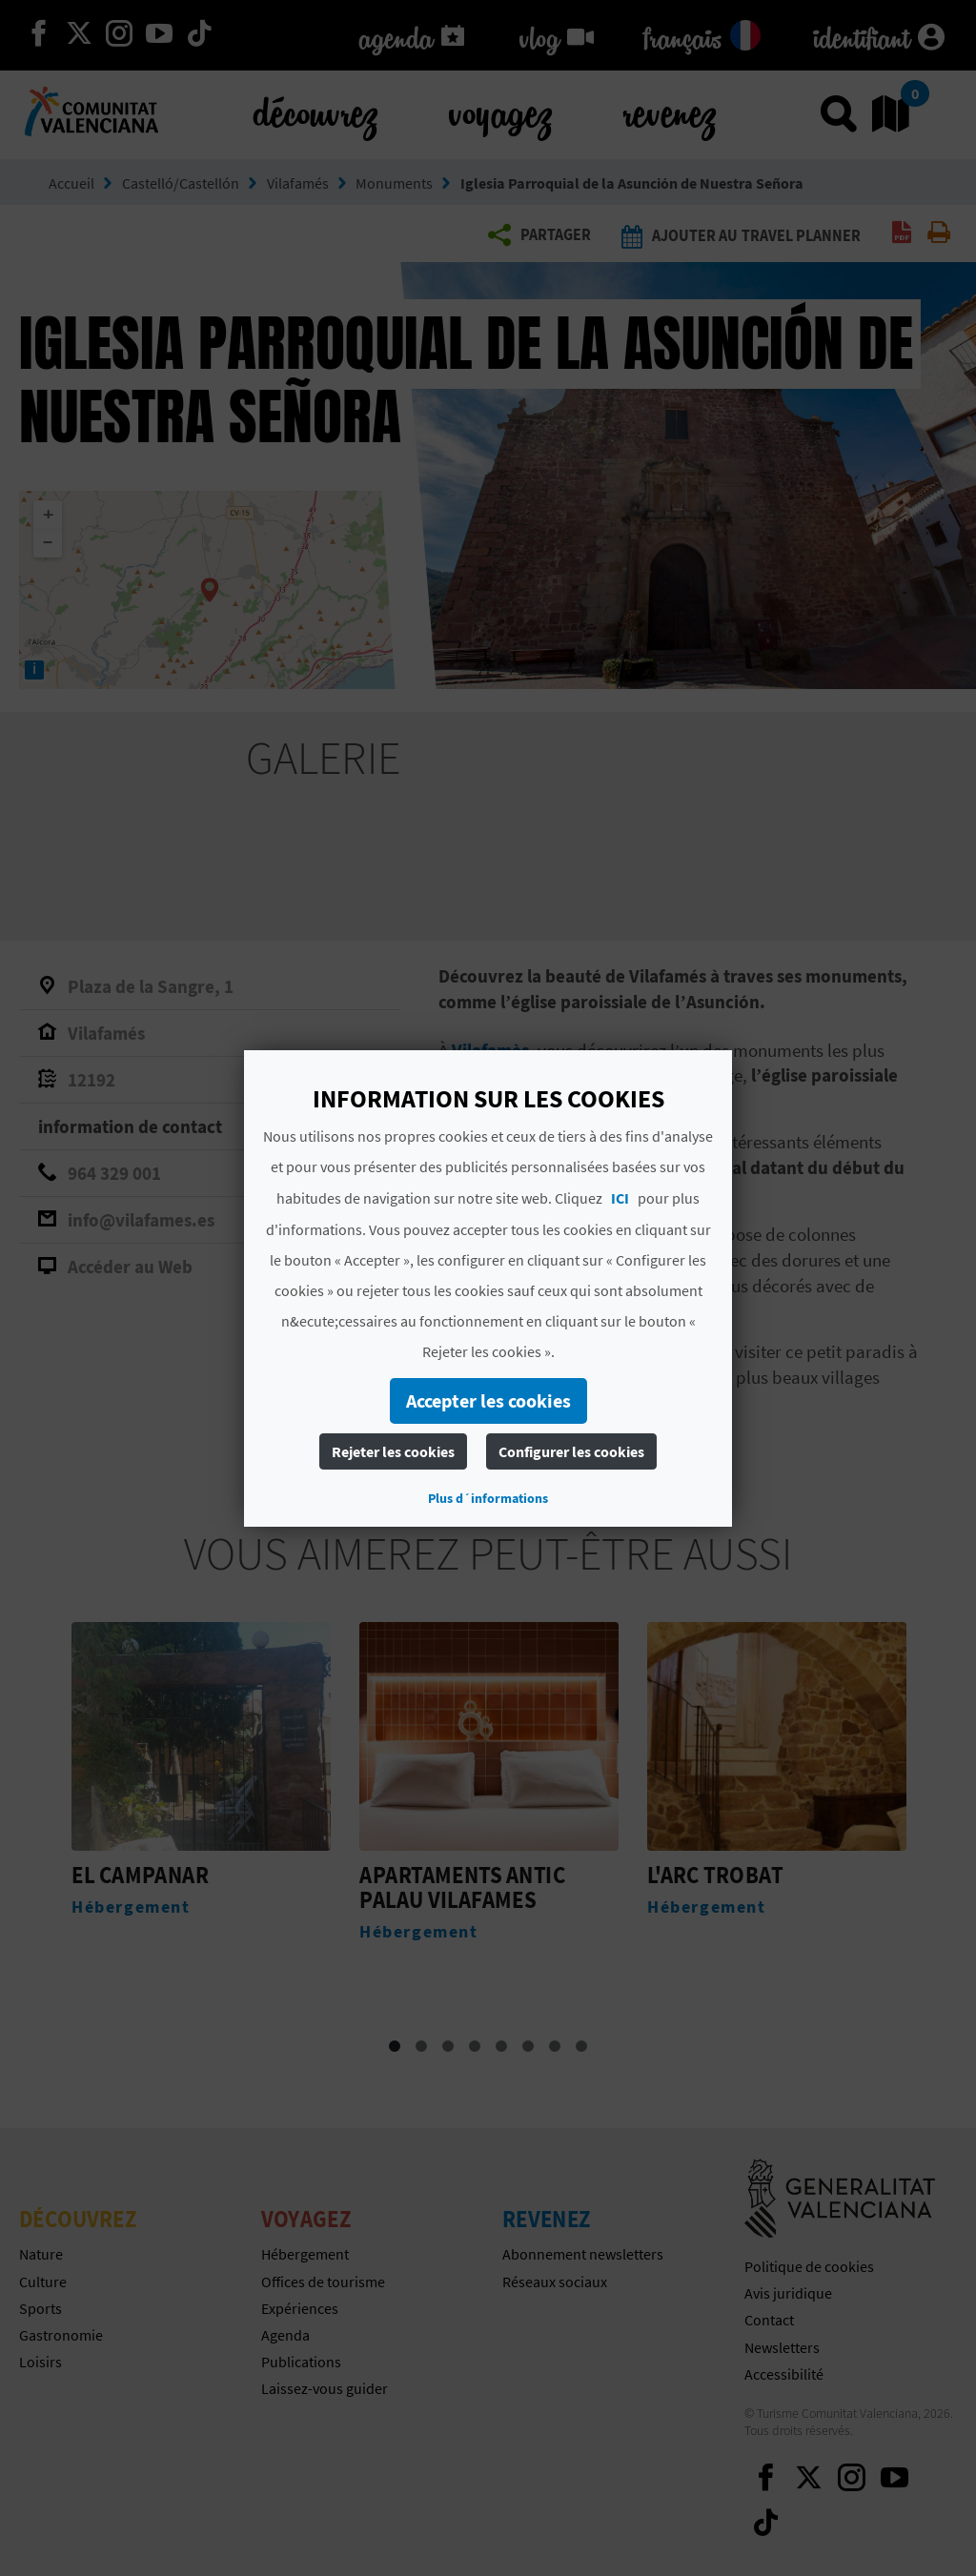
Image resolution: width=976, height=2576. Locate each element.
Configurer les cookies (571, 1451)
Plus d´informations (488, 1498)
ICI (620, 1197)
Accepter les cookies (488, 1400)
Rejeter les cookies (393, 1451)
